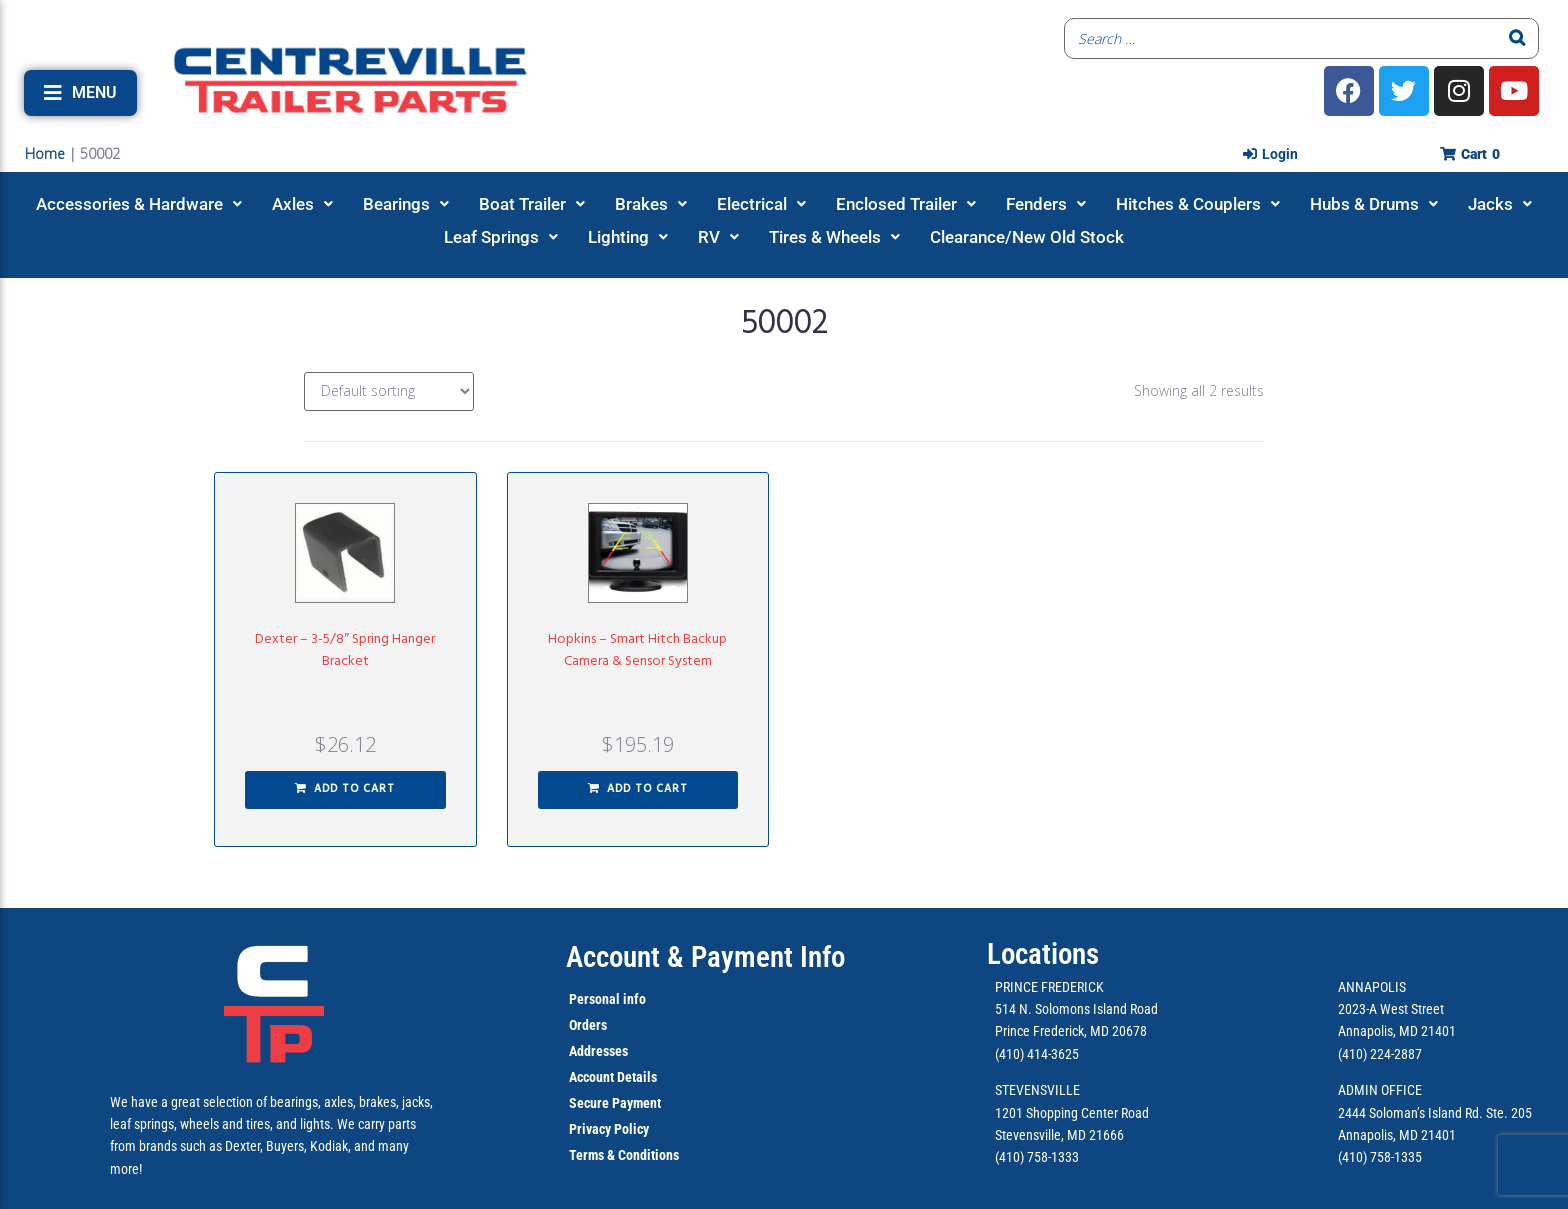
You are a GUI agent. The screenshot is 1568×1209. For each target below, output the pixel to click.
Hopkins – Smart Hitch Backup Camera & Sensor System (637, 650)
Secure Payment (615, 1103)
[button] (80, 93)
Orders (588, 1025)
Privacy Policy (609, 1129)
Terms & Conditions (624, 1155)
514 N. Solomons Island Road (1076, 1009)
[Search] (1518, 38)
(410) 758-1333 (1037, 1157)
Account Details (613, 1077)
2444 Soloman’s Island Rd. (1410, 1113)
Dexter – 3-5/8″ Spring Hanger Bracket (345, 650)
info (633, 999)
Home (45, 153)
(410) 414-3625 (1037, 1054)
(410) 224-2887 (1380, 1054)
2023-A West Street (1391, 1009)
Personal (594, 999)
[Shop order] (389, 391)
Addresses (598, 1051)
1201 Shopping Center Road (1072, 1113)
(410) (1352, 1157)
